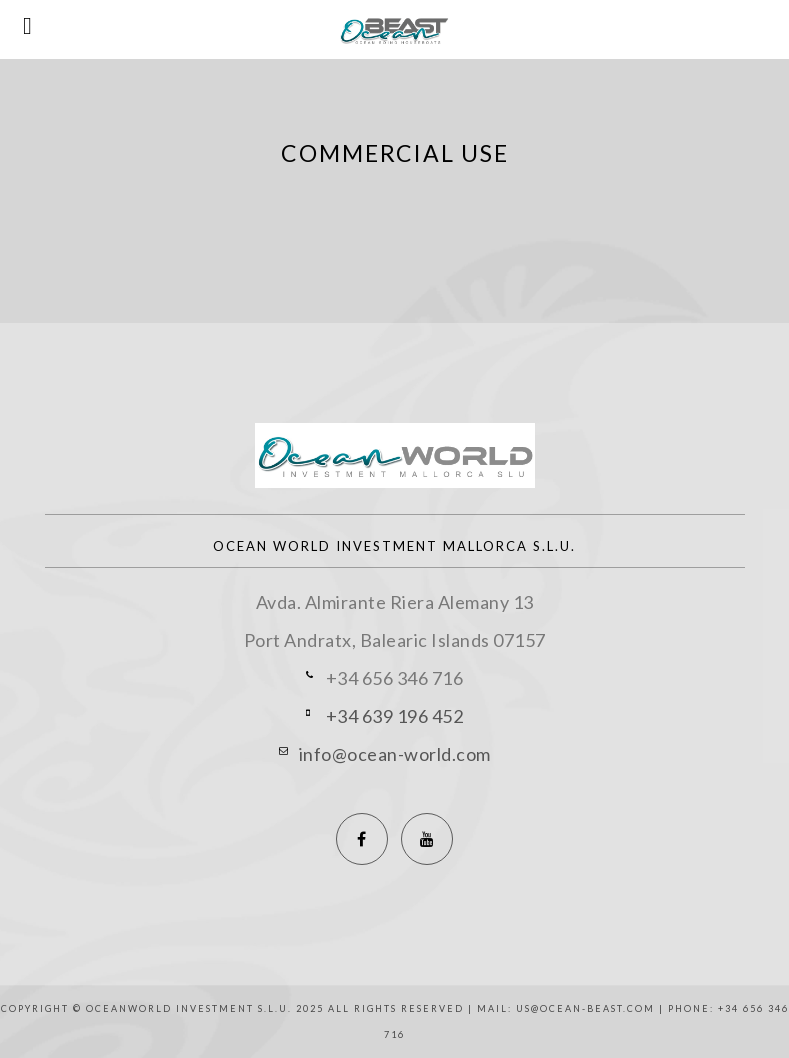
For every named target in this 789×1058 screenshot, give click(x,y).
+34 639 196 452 (395, 716)
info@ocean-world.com (395, 754)
